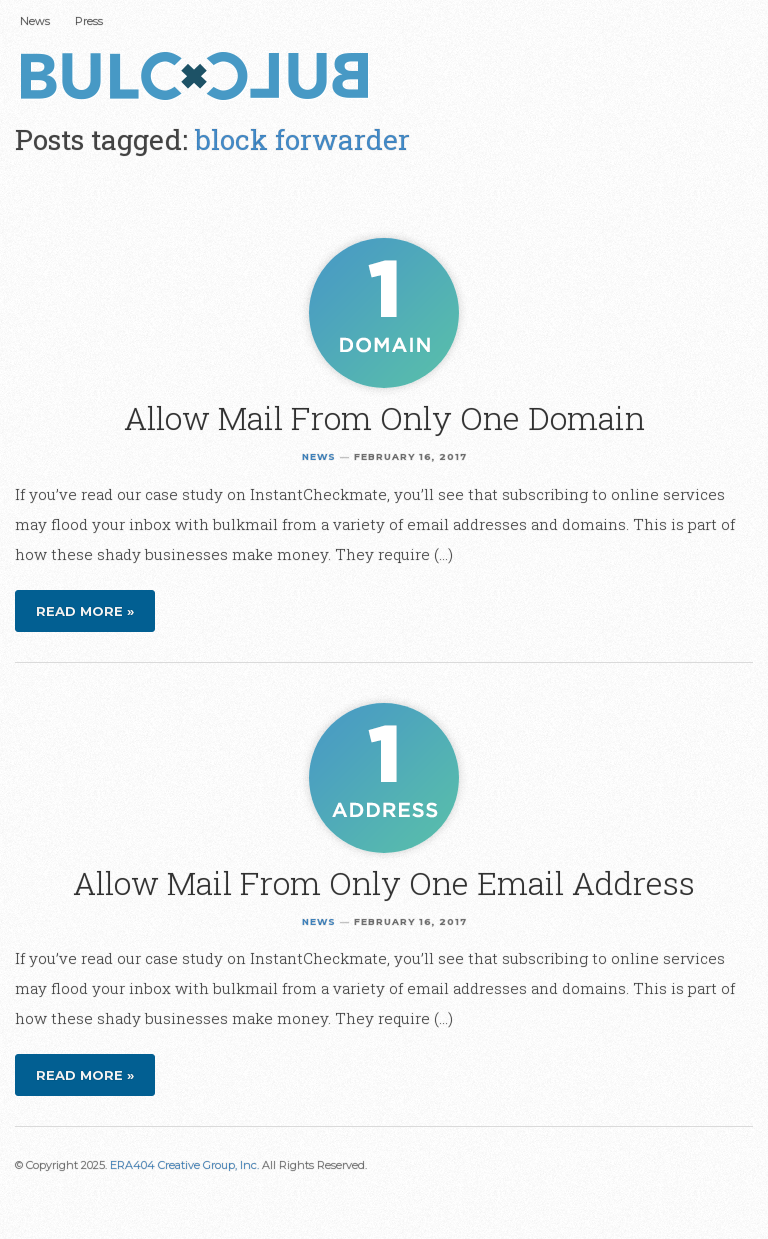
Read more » (85, 611)
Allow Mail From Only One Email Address (384, 882)
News (35, 21)
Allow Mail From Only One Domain (384, 417)
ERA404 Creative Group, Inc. (184, 1165)
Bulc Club (200, 78)
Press (89, 21)
